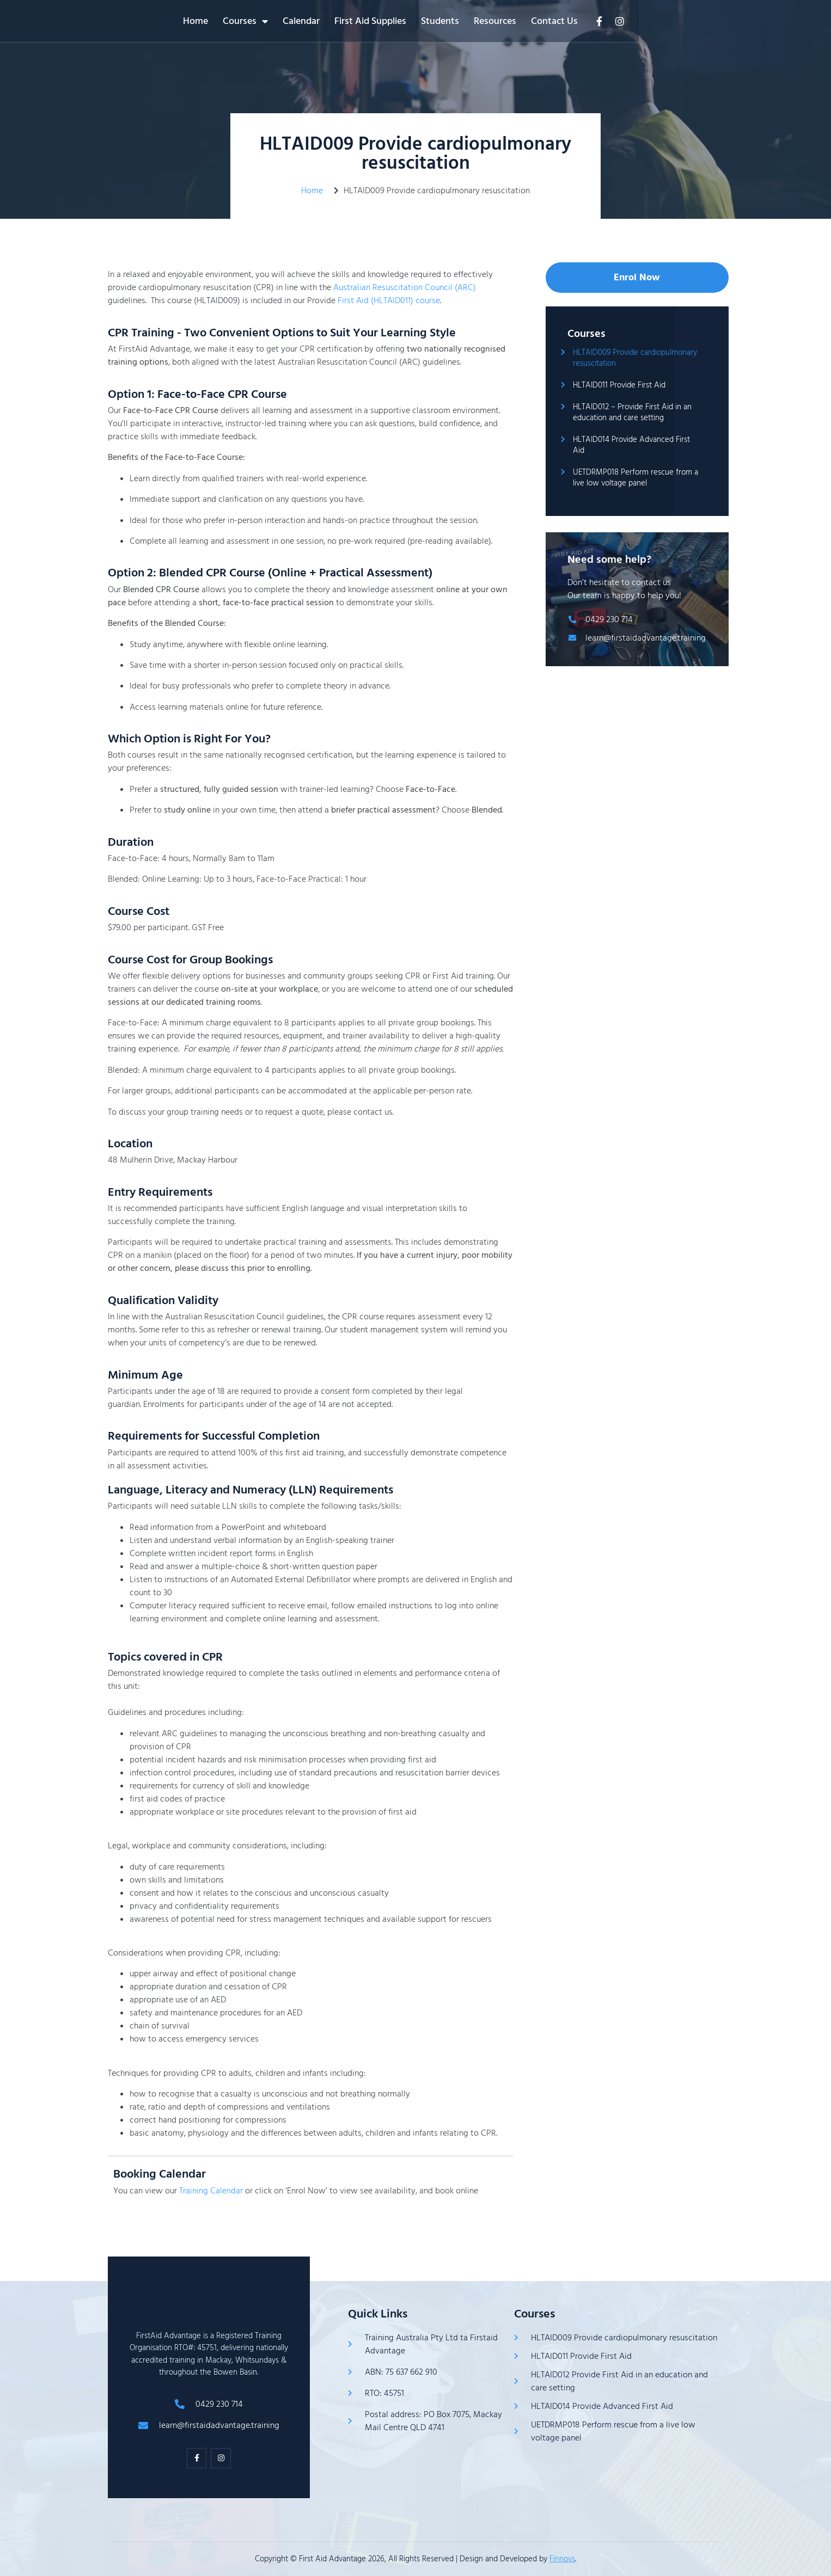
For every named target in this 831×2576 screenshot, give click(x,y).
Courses (341, 21)
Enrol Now (637, 277)
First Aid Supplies (467, 21)
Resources (591, 21)
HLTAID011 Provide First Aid (619, 385)
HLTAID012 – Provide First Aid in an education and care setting (632, 412)
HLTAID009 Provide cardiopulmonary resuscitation (635, 358)
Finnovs (562, 2559)
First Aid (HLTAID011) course (389, 300)
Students (536, 21)
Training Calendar (211, 2191)
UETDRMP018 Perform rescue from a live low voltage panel (635, 477)
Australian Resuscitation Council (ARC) (404, 287)
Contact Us (650, 21)
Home (291, 21)
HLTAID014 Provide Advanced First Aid (631, 445)
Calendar (397, 21)
